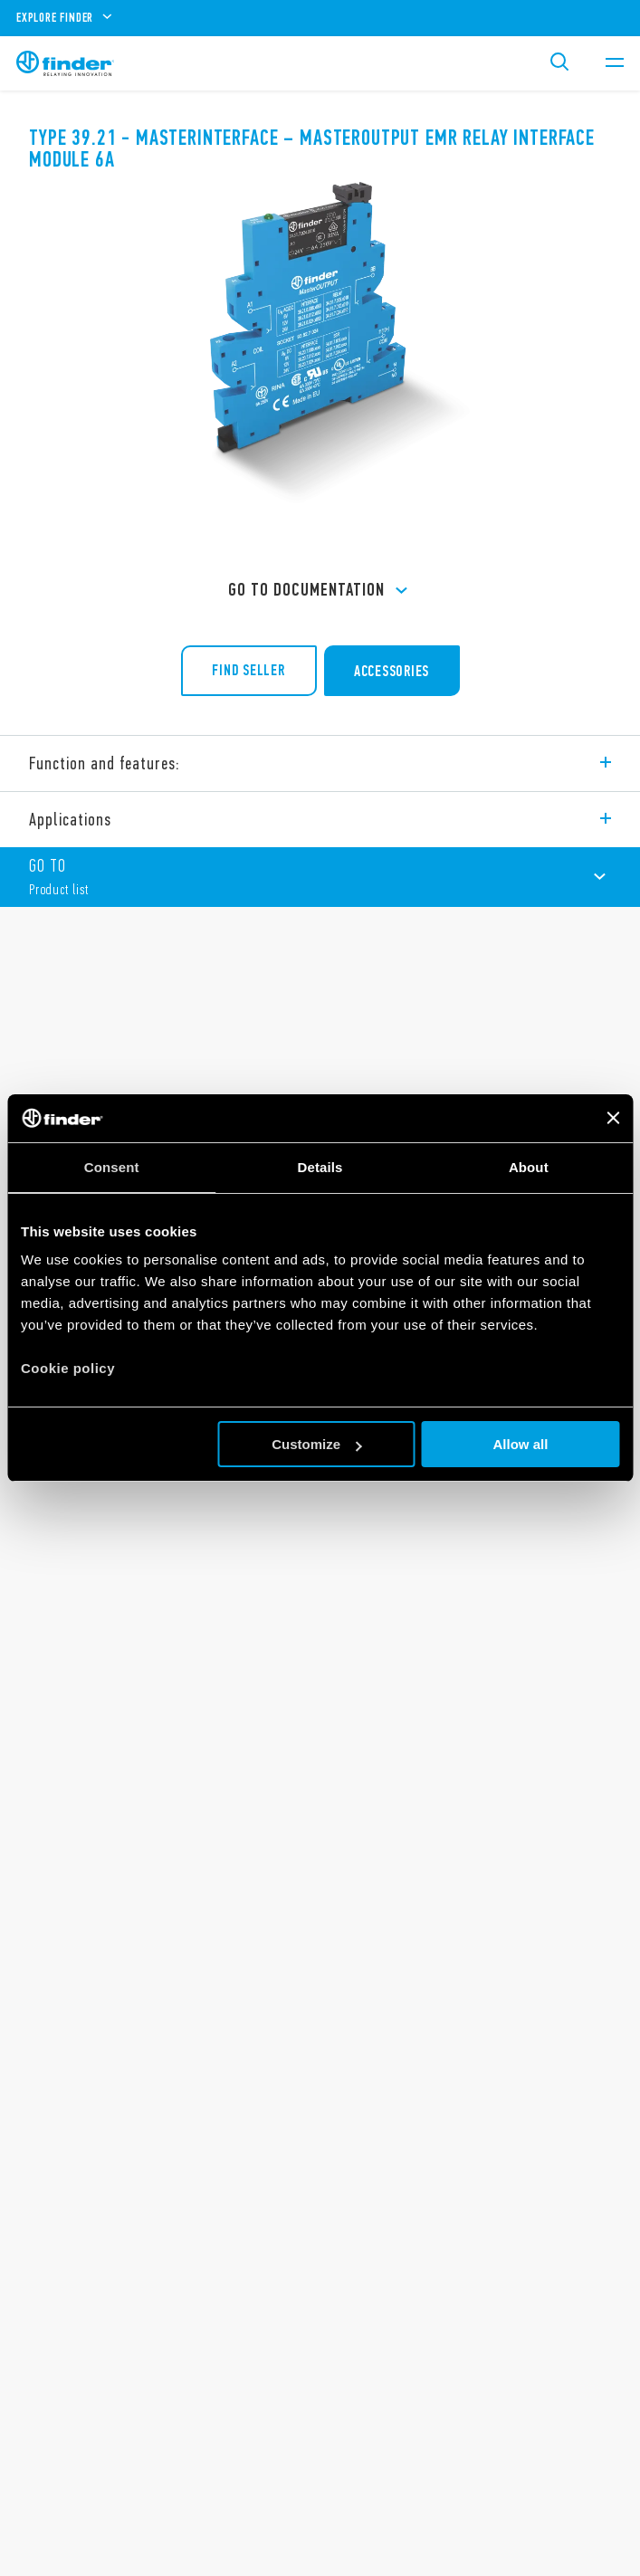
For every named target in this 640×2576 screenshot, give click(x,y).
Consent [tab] (111, 1167)
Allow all (521, 1444)
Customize (317, 1444)
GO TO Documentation (320, 591)
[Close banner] (613, 1117)
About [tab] (529, 1167)
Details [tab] (320, 1167)
